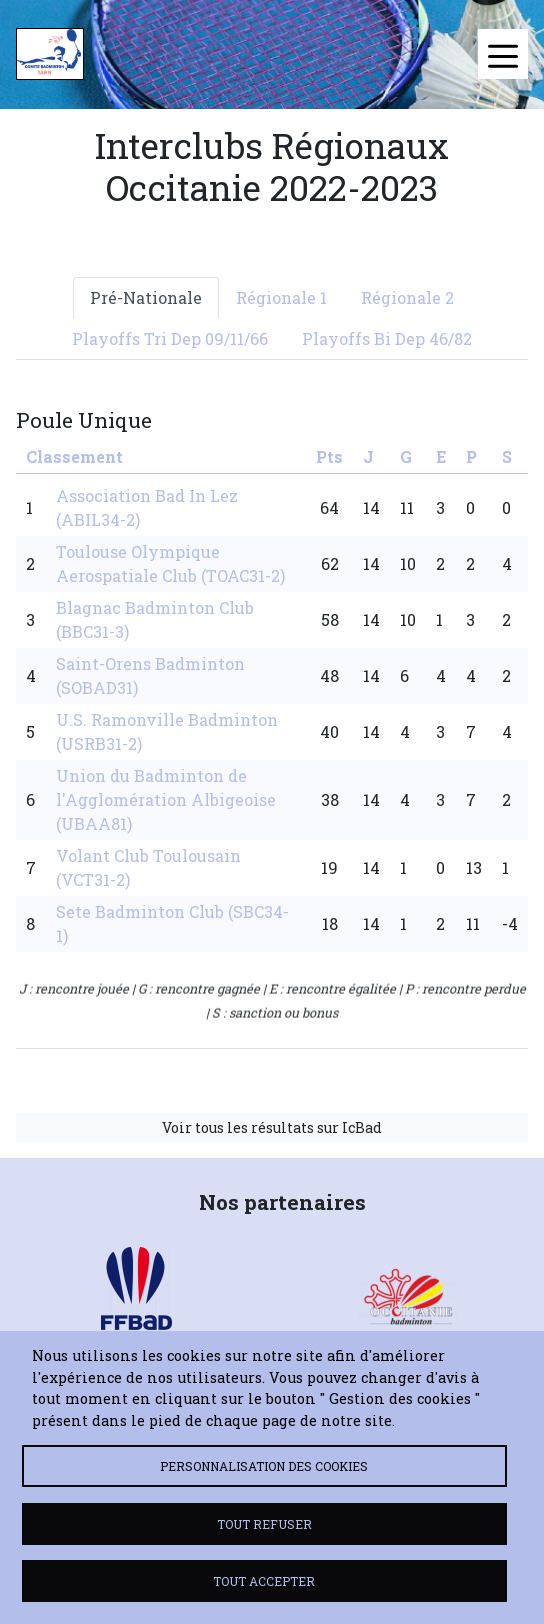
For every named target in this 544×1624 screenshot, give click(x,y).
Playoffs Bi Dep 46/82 (387, 338)
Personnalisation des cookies (264, 1466)
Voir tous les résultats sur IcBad (272, 1127)
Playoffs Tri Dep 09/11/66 (170, 338)
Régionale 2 (407, 297)
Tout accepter (264, 1581)
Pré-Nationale (146, 297)
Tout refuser (264, 1524)
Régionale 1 (281, 297)
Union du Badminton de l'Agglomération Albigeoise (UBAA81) (166, 799)
